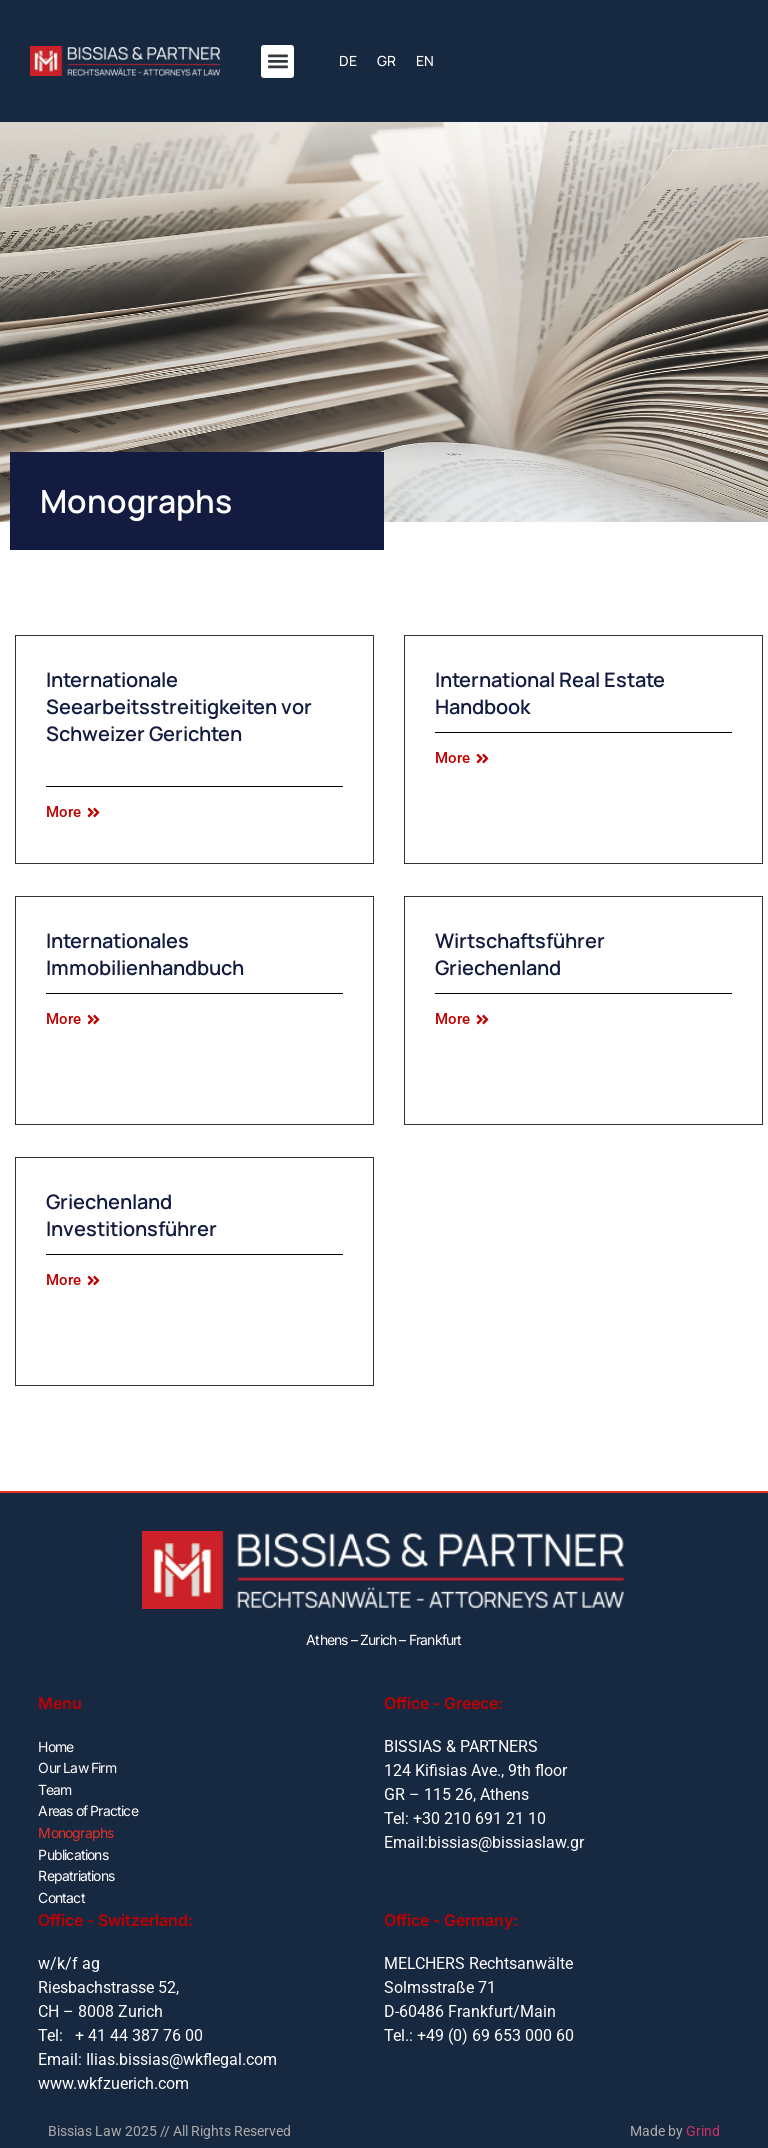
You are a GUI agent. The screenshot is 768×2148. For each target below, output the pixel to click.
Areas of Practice (87, 1808)
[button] (277, 61)
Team (54, 1787)
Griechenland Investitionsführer (131, 1215)
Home (55, 1745)
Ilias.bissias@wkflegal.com (181, 2054)
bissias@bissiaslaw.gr (506, 1842)
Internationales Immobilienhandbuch (145, 954)
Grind (703, 2127)
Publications (72, 1850)
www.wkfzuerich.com (113, 2078)
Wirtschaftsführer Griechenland (520, 954)
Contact (61, 1892)
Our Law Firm (76, 1766)
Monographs (75, 1829)
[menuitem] (348, 61)
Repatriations (76, 1871)
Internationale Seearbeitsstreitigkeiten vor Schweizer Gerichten (179, 706)
